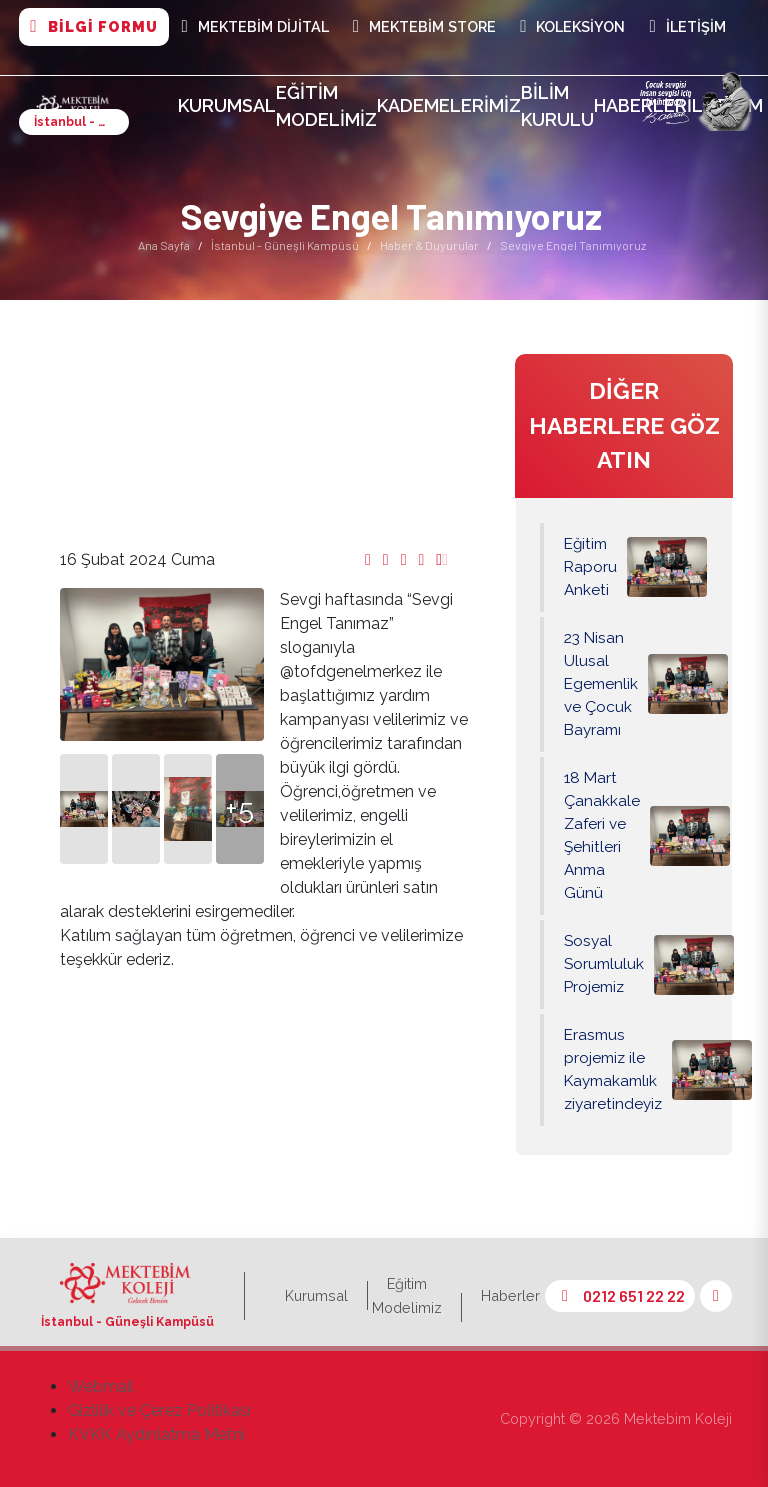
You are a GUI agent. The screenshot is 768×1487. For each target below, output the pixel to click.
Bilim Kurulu (557, 106)
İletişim (687, 27)
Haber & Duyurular (429, 245)
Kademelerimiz (449, 105)
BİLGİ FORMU (93, 27)
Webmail (101, 1386)
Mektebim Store (424, 27)
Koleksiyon (572, 27)
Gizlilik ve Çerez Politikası (159, 1410)
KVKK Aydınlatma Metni (156, 1434)
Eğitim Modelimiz (326, 106)
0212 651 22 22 (620, 1295)
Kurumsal (227, 105)
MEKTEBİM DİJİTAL (255, 27)
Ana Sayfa (164, 245)
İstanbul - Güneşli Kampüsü (285, 245)
